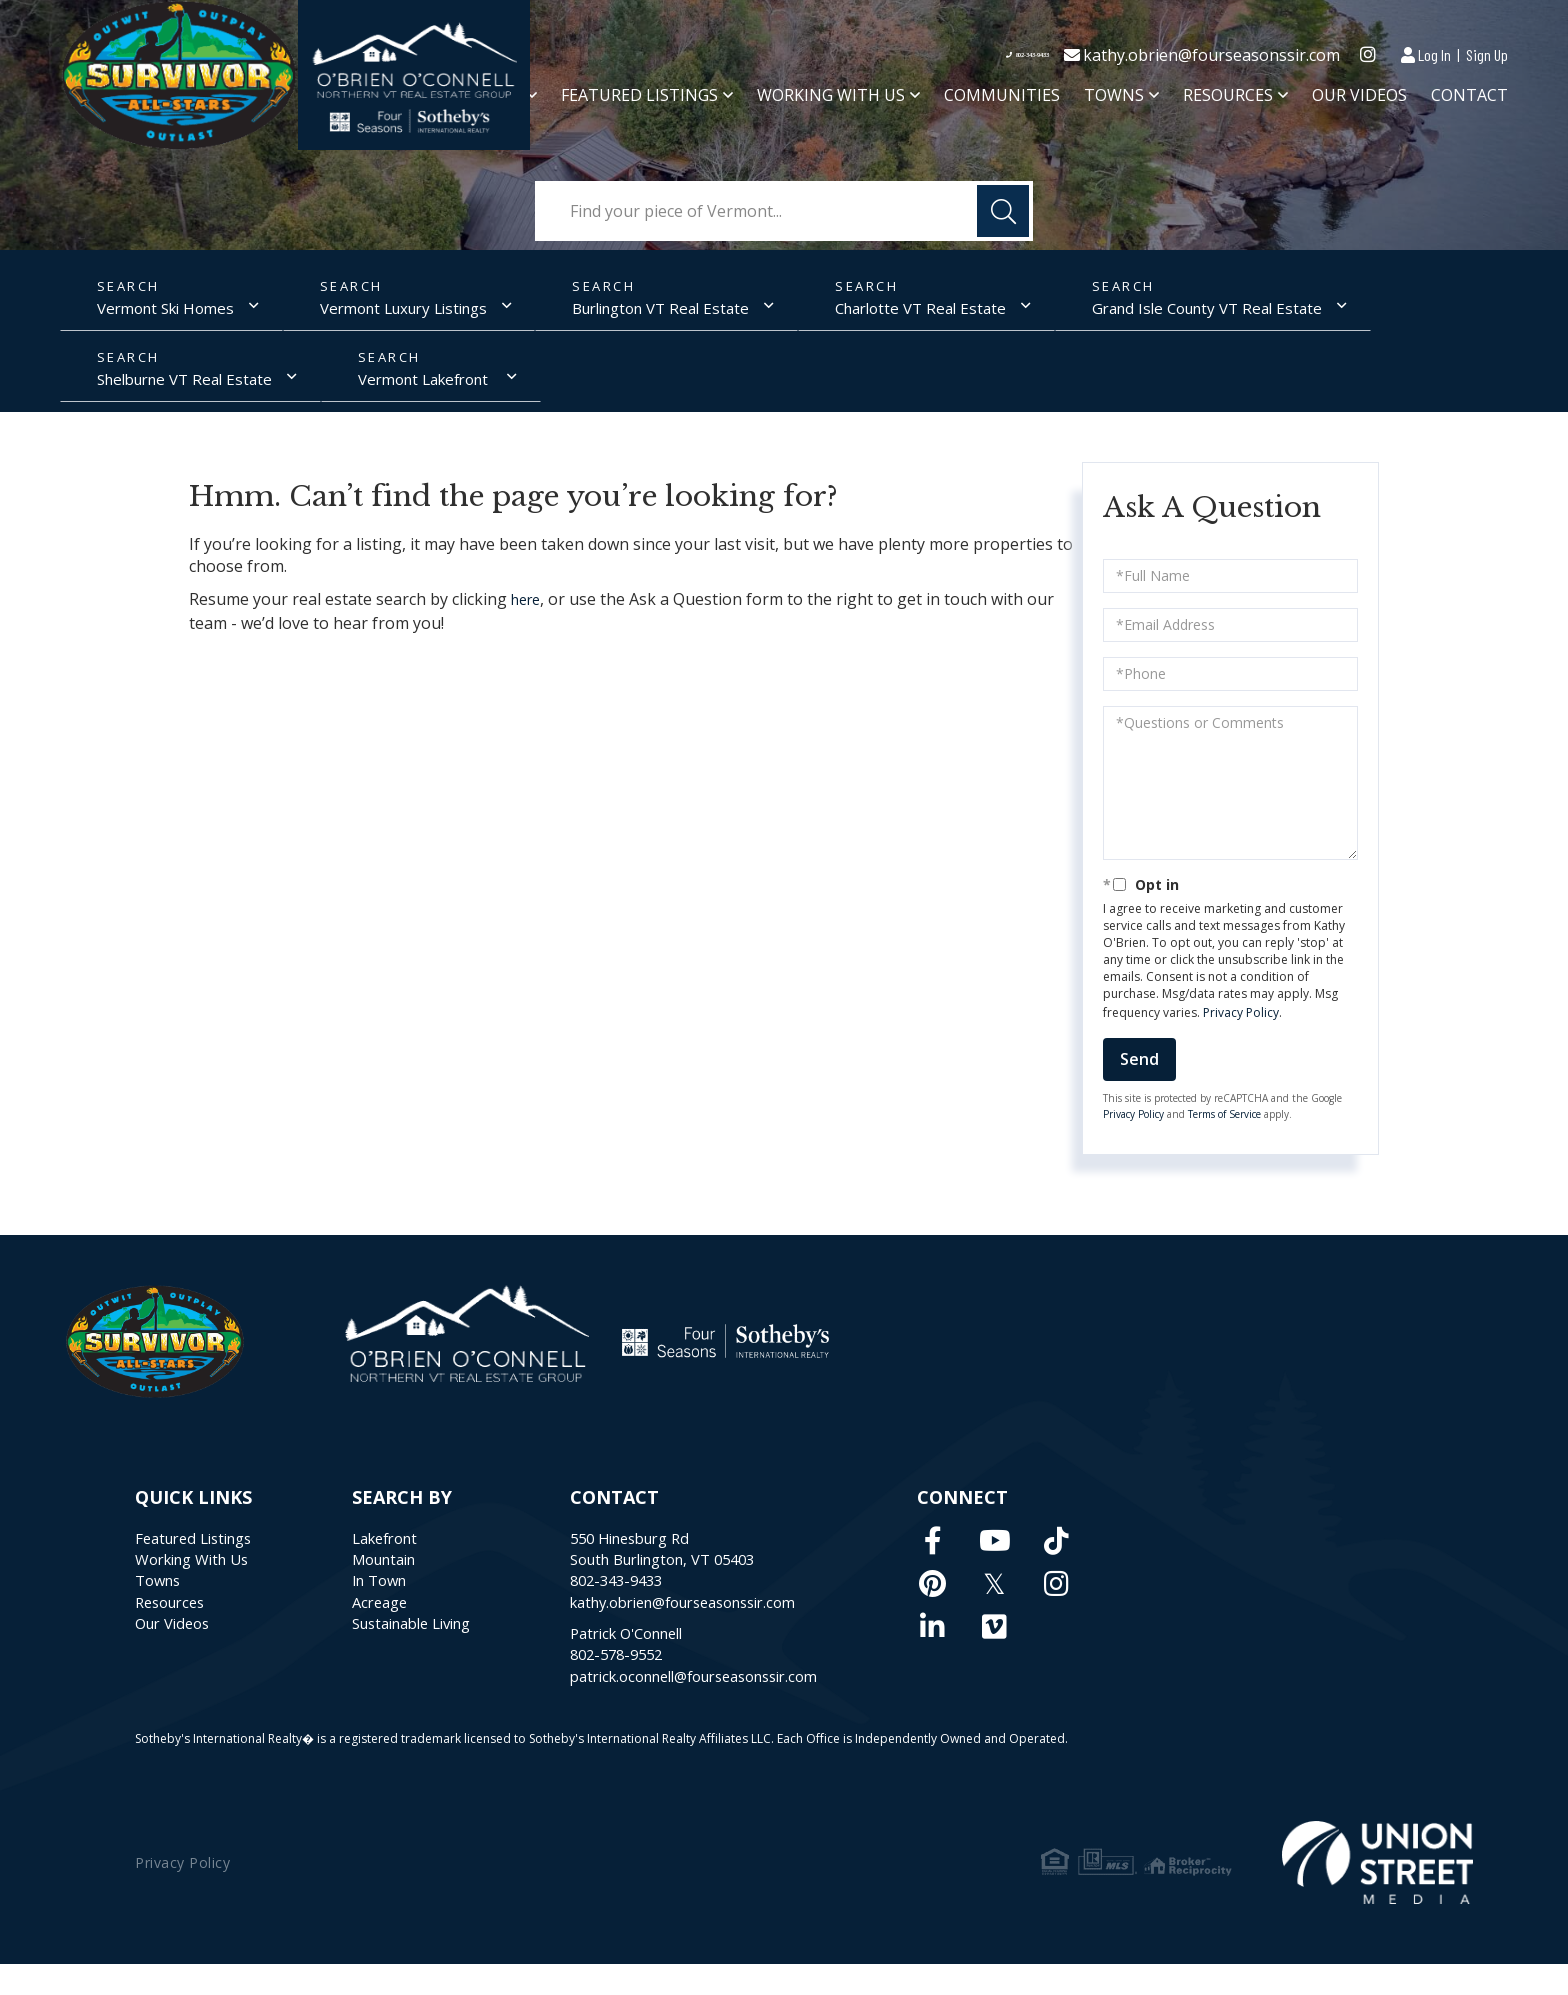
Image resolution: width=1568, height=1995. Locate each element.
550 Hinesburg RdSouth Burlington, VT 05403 (706, 1564)
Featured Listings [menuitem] (639, 99)
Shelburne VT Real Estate (1415, 312)
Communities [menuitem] (1002, 99)
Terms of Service (1224, 1127)
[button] (1003, 211)
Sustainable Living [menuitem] (433, 1648)
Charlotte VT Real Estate (872, 312)
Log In (1434, 54)
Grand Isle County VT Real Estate (1143, 312)
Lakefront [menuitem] (402, 1552)
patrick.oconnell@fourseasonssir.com (742, 1706)
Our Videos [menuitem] (1359, 99)
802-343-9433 (992, 56)
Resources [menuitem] (1228, 99)
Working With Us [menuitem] (831, 99)
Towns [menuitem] (1114, 99)
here (528, 613)
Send (1139, 1072)
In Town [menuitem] (396, 1600)
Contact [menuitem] (1469, 99)
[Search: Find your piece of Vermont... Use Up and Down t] (784, 211)
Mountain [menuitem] (402, 1576)
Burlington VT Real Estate (628, 312)
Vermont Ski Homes (151, 312)
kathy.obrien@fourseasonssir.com (1211, 56)
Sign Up (1487, 54)
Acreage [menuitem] (395, 1624)
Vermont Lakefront (148, 389)
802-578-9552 (653, 1682)
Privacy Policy (1241, 1024)
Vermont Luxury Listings (386, 312)
